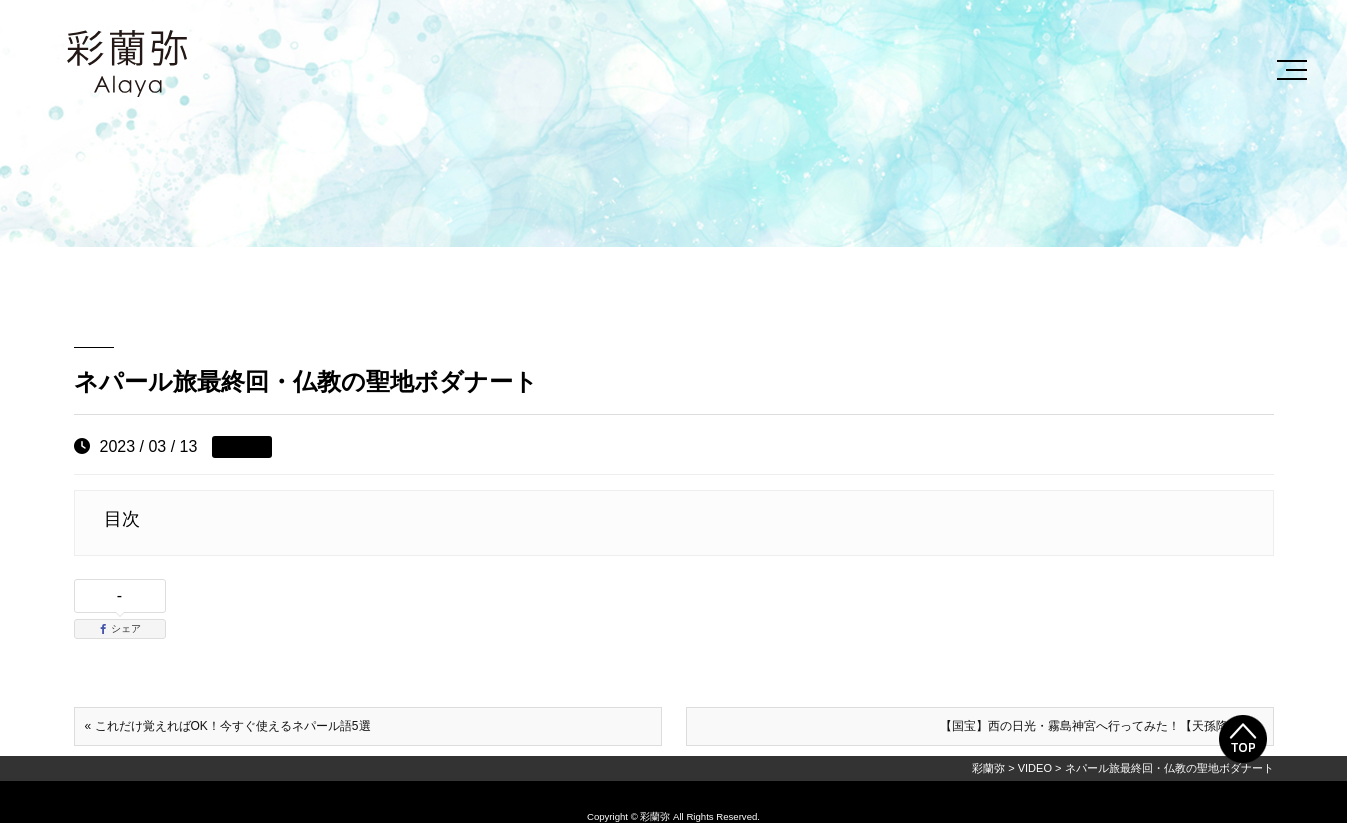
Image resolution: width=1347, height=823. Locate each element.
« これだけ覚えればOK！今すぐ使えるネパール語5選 (228, 726)
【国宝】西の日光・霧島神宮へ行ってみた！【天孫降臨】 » (1101, 726)
